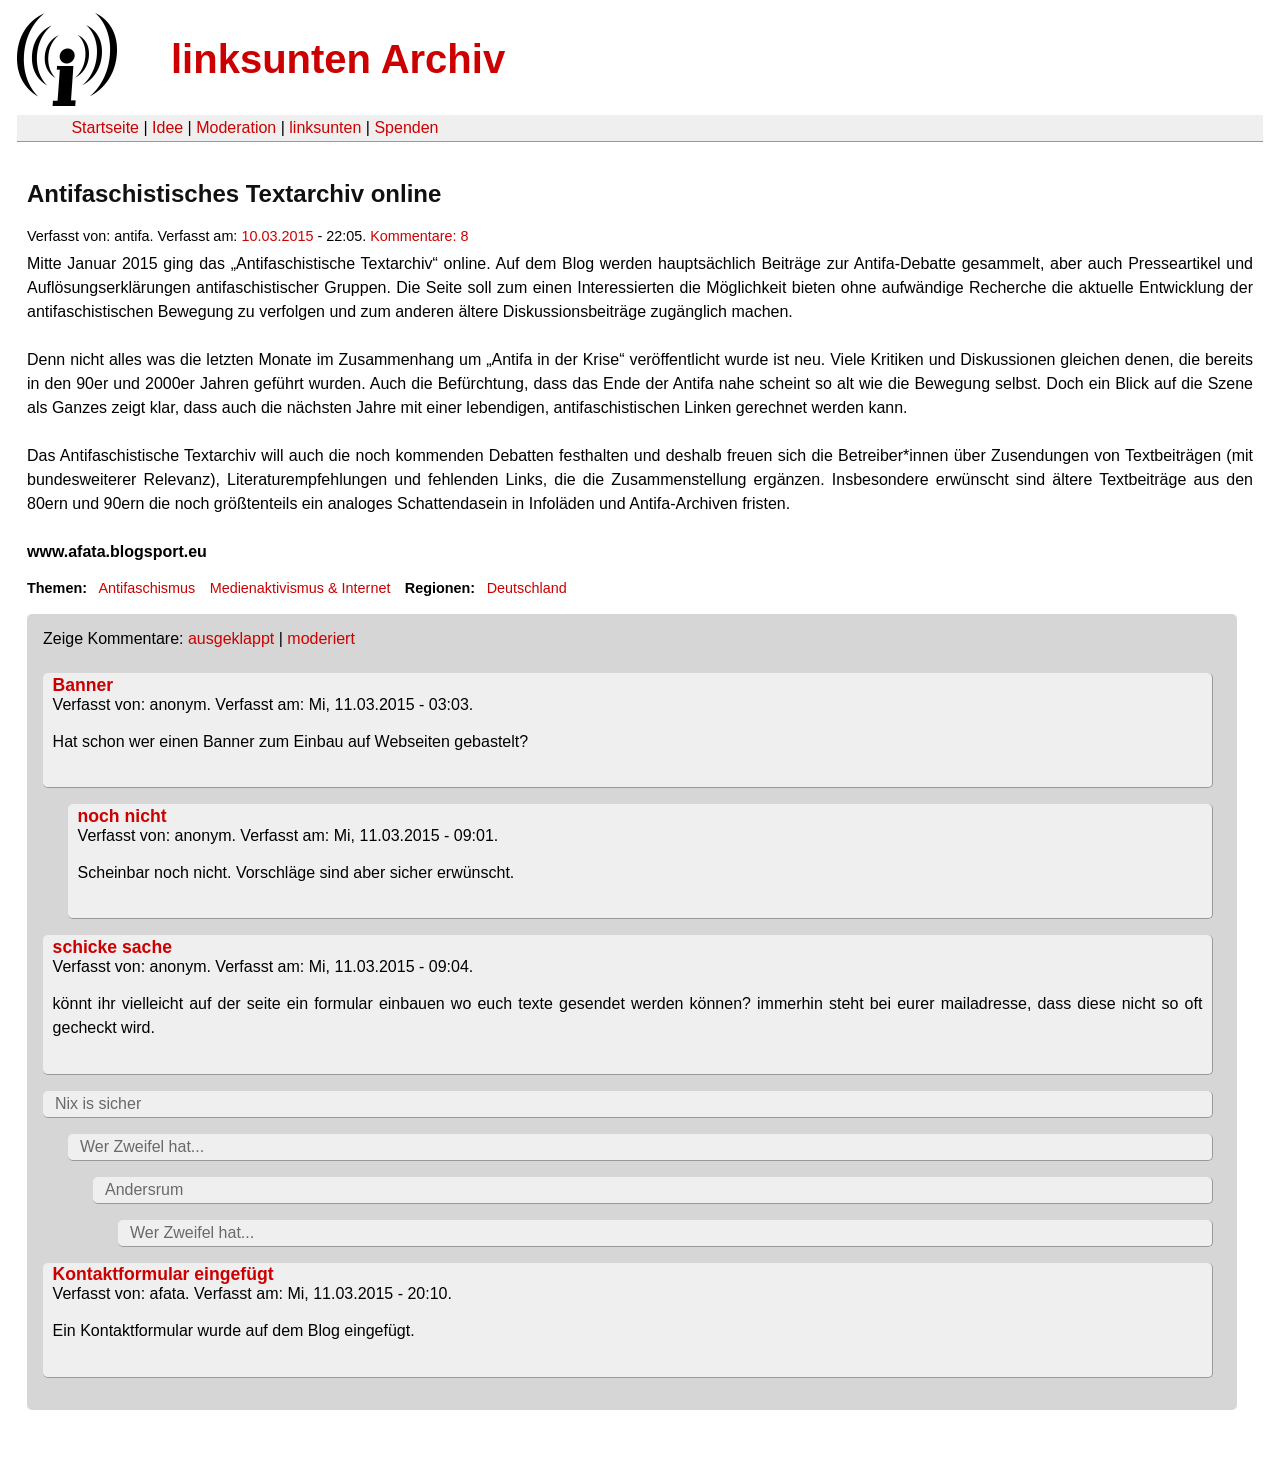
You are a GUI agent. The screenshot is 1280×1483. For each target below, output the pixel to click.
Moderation (236, 127)
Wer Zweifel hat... (142, 1146)
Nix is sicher (98, 1103)
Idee (167, 127)
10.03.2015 (277, 236)
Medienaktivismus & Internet (300, 588)
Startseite (105, 127)
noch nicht (122, 816)
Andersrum (144, 1189)
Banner (83, 685)
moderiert (321, 638)
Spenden (406, 127)
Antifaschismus (146, 588)
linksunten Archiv (338, 59)
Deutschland (527, 588)
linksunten (325, 127)
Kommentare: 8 (419, 236)
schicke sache (112, 947)
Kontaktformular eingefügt (163, 1274)
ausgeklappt (231, 638)
